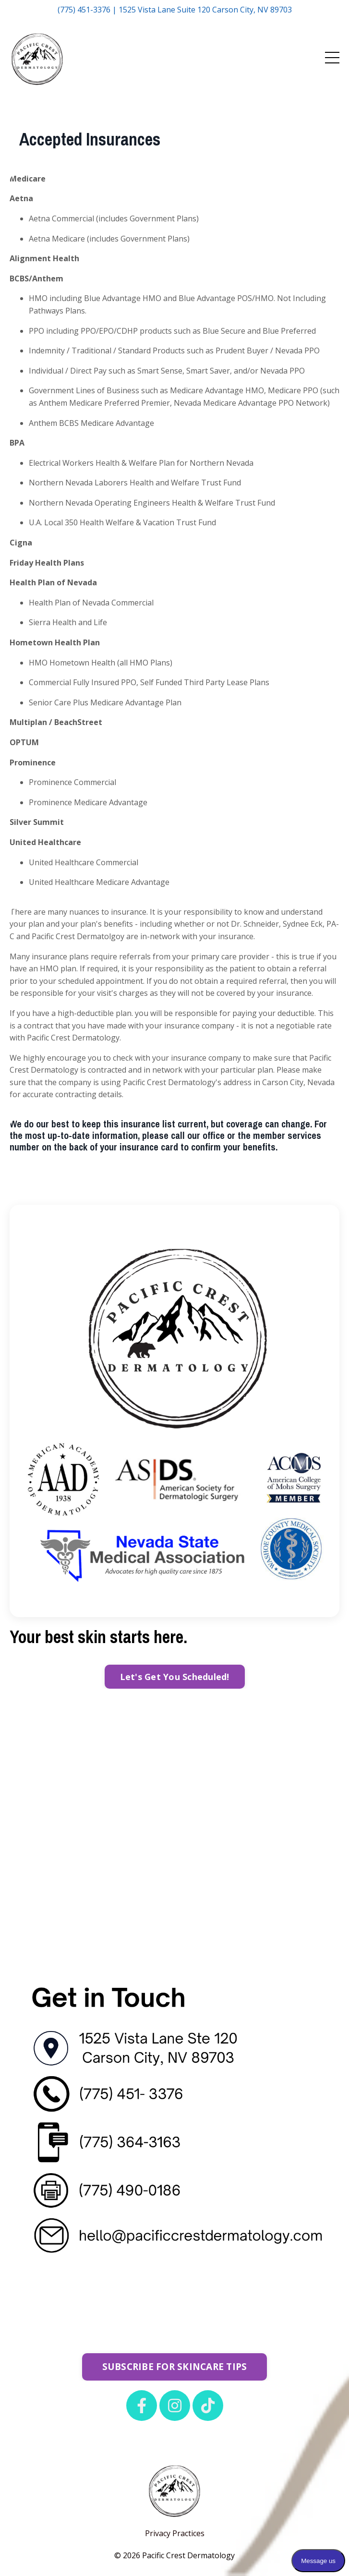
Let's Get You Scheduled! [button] (174, 1676)
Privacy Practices (175, 2533)
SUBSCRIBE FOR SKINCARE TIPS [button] (174, 2366)
